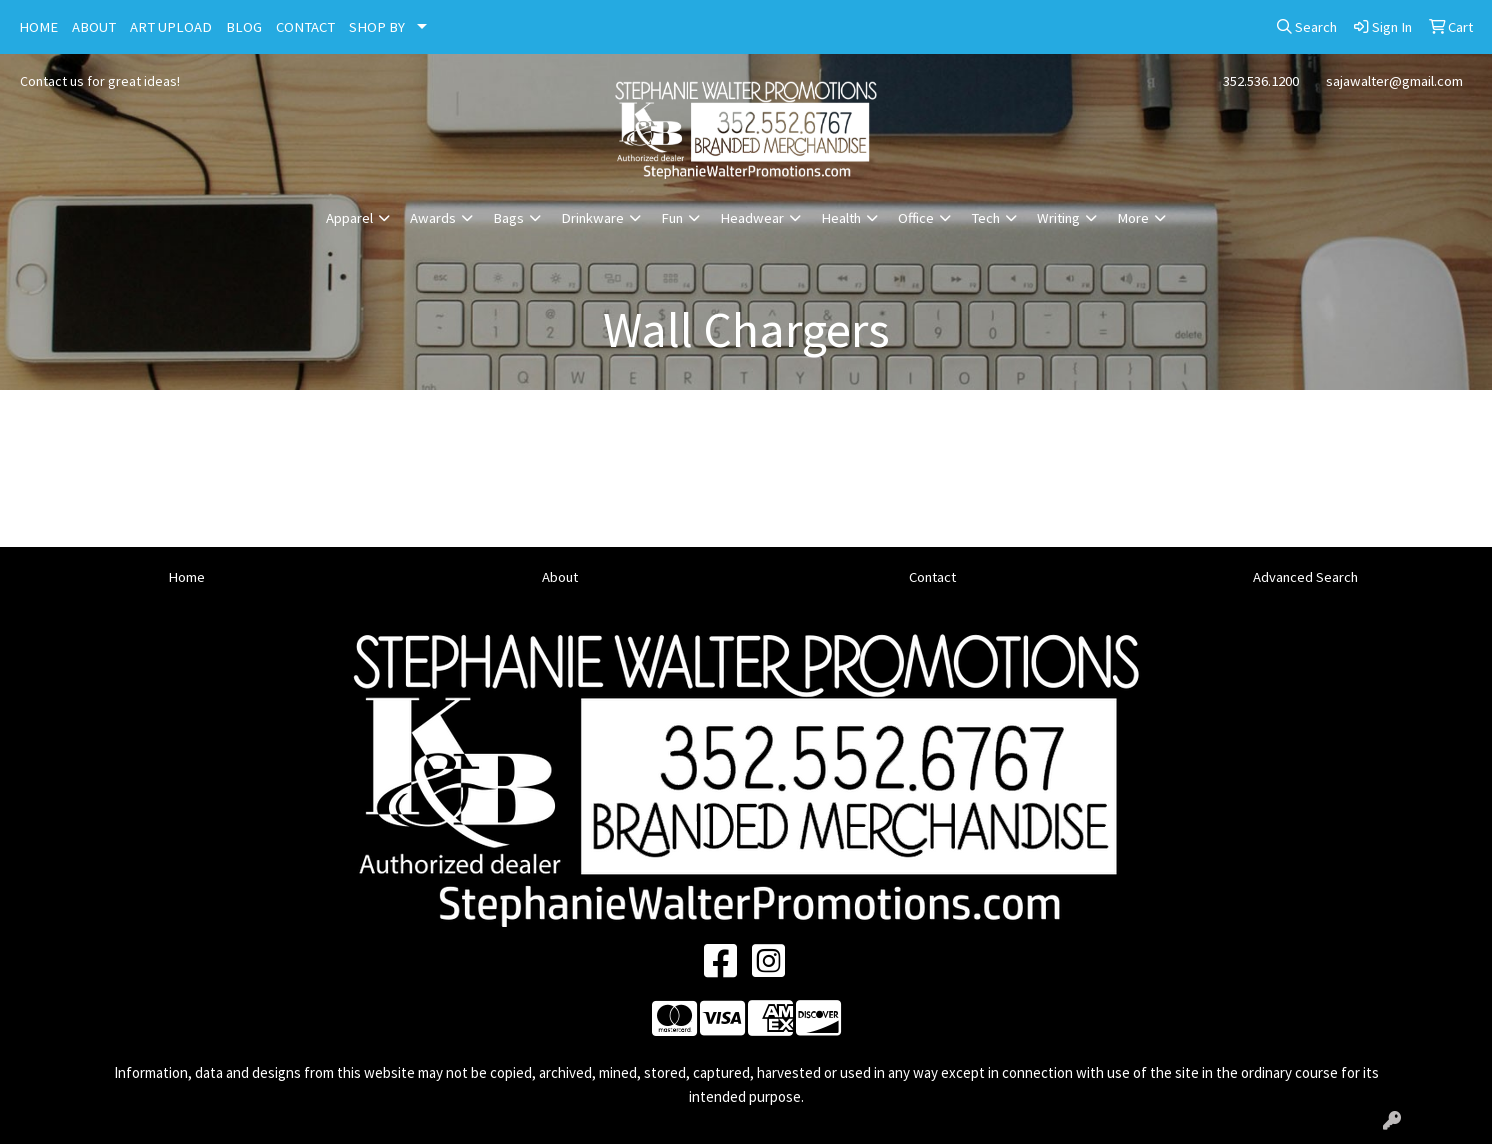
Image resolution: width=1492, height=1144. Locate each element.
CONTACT (305, 27)
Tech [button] (985, 218)
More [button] (1133, 218)
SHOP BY (377, 27)
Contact (932, 577)
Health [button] (841, 218)
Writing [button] (1058, 218)
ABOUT (94, 27)
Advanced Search (1305, 577)
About (560, 577)
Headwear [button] (752, 218)
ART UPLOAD (171, 27)
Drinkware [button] (592, 218)
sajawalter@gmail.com (1394, 81)
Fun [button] (672, 218)
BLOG (244, 27)
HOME (38, 27)
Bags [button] (508, 218)
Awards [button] (433, 218)
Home (186, 577)
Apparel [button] (349, 218)
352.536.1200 (1261, 81)
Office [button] (916, 218)
